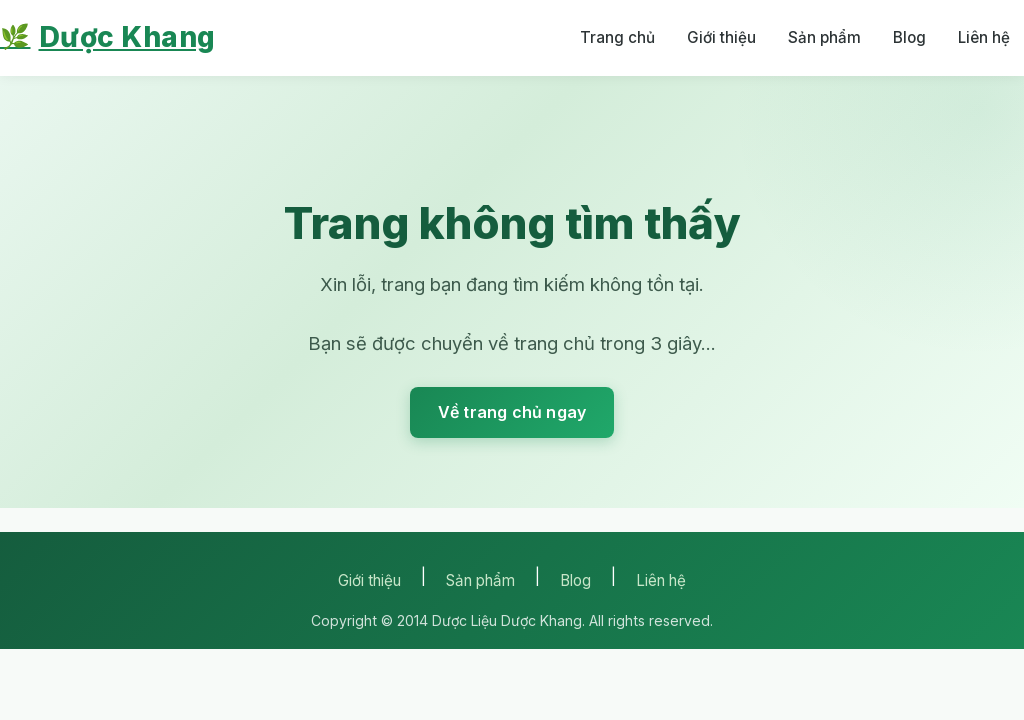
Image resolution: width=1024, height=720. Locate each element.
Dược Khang (108, 37)
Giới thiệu (721, 37)
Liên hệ (984, 37)
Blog (909, 37)
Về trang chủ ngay (512, 412)
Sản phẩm (824, 37)
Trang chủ (617, 37)
